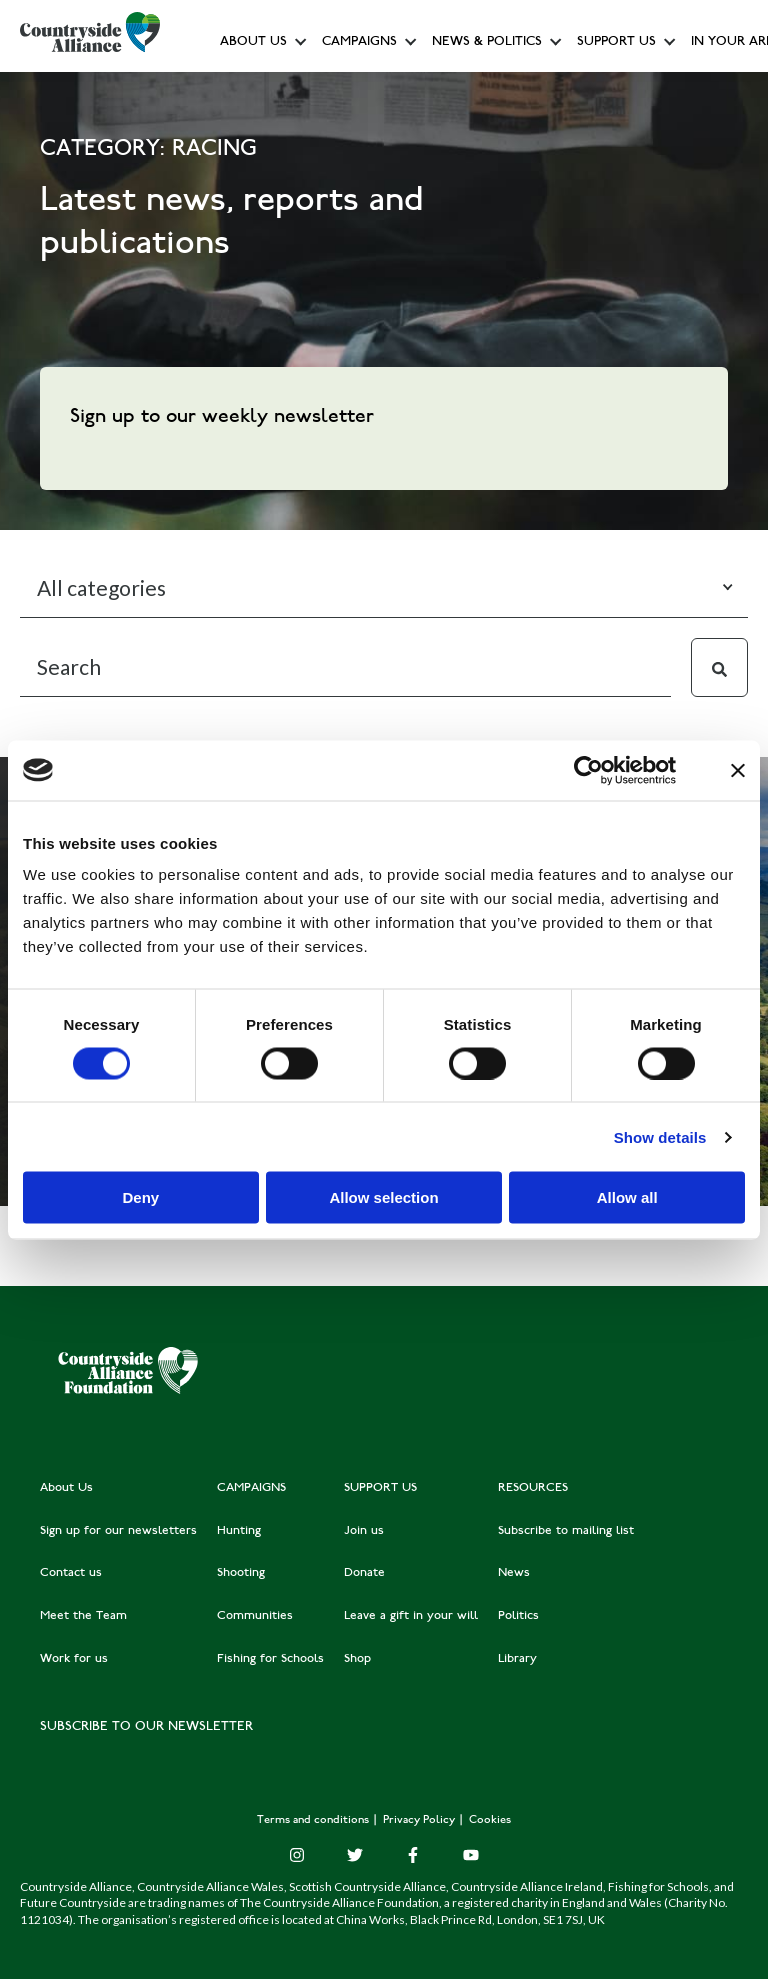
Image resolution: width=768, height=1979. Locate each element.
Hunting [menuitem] (239, 1531)
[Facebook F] (413, 1855)
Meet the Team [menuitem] (83, 1616)
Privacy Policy (420, 1820)
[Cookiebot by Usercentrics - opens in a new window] (588, 770)
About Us (253, 42)
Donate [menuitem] (364, 1573)
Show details (660, 1136)
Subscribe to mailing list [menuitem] (566, 1531)
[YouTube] (471, 1855)
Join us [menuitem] (364, 1531)
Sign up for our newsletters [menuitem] (118, 1531)
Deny (140, 1197)
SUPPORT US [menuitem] (380, 1488)
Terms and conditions (314, 1820)
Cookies (490, 1820)
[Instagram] (297, 1855)
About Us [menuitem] (66, 1488)
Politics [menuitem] (518, 1616)
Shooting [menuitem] (241, 1573)
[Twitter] (355, 1855)
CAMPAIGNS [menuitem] (251, 1488)
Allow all (627, 1197)
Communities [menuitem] (255, 1616)
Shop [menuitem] (357, 1659)
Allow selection (383, 1197)
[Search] (345, 667)
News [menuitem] (514, 1573)
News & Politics (487, 42)
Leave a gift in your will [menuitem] (411, 1616)
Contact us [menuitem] (71, 1573)
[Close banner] (738, 770)
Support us (616, 42)
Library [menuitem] (517, 1659)
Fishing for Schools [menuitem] (270, 1659)
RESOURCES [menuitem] (533, 1488)
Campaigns (359, 42)
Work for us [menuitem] (74, 1659)
